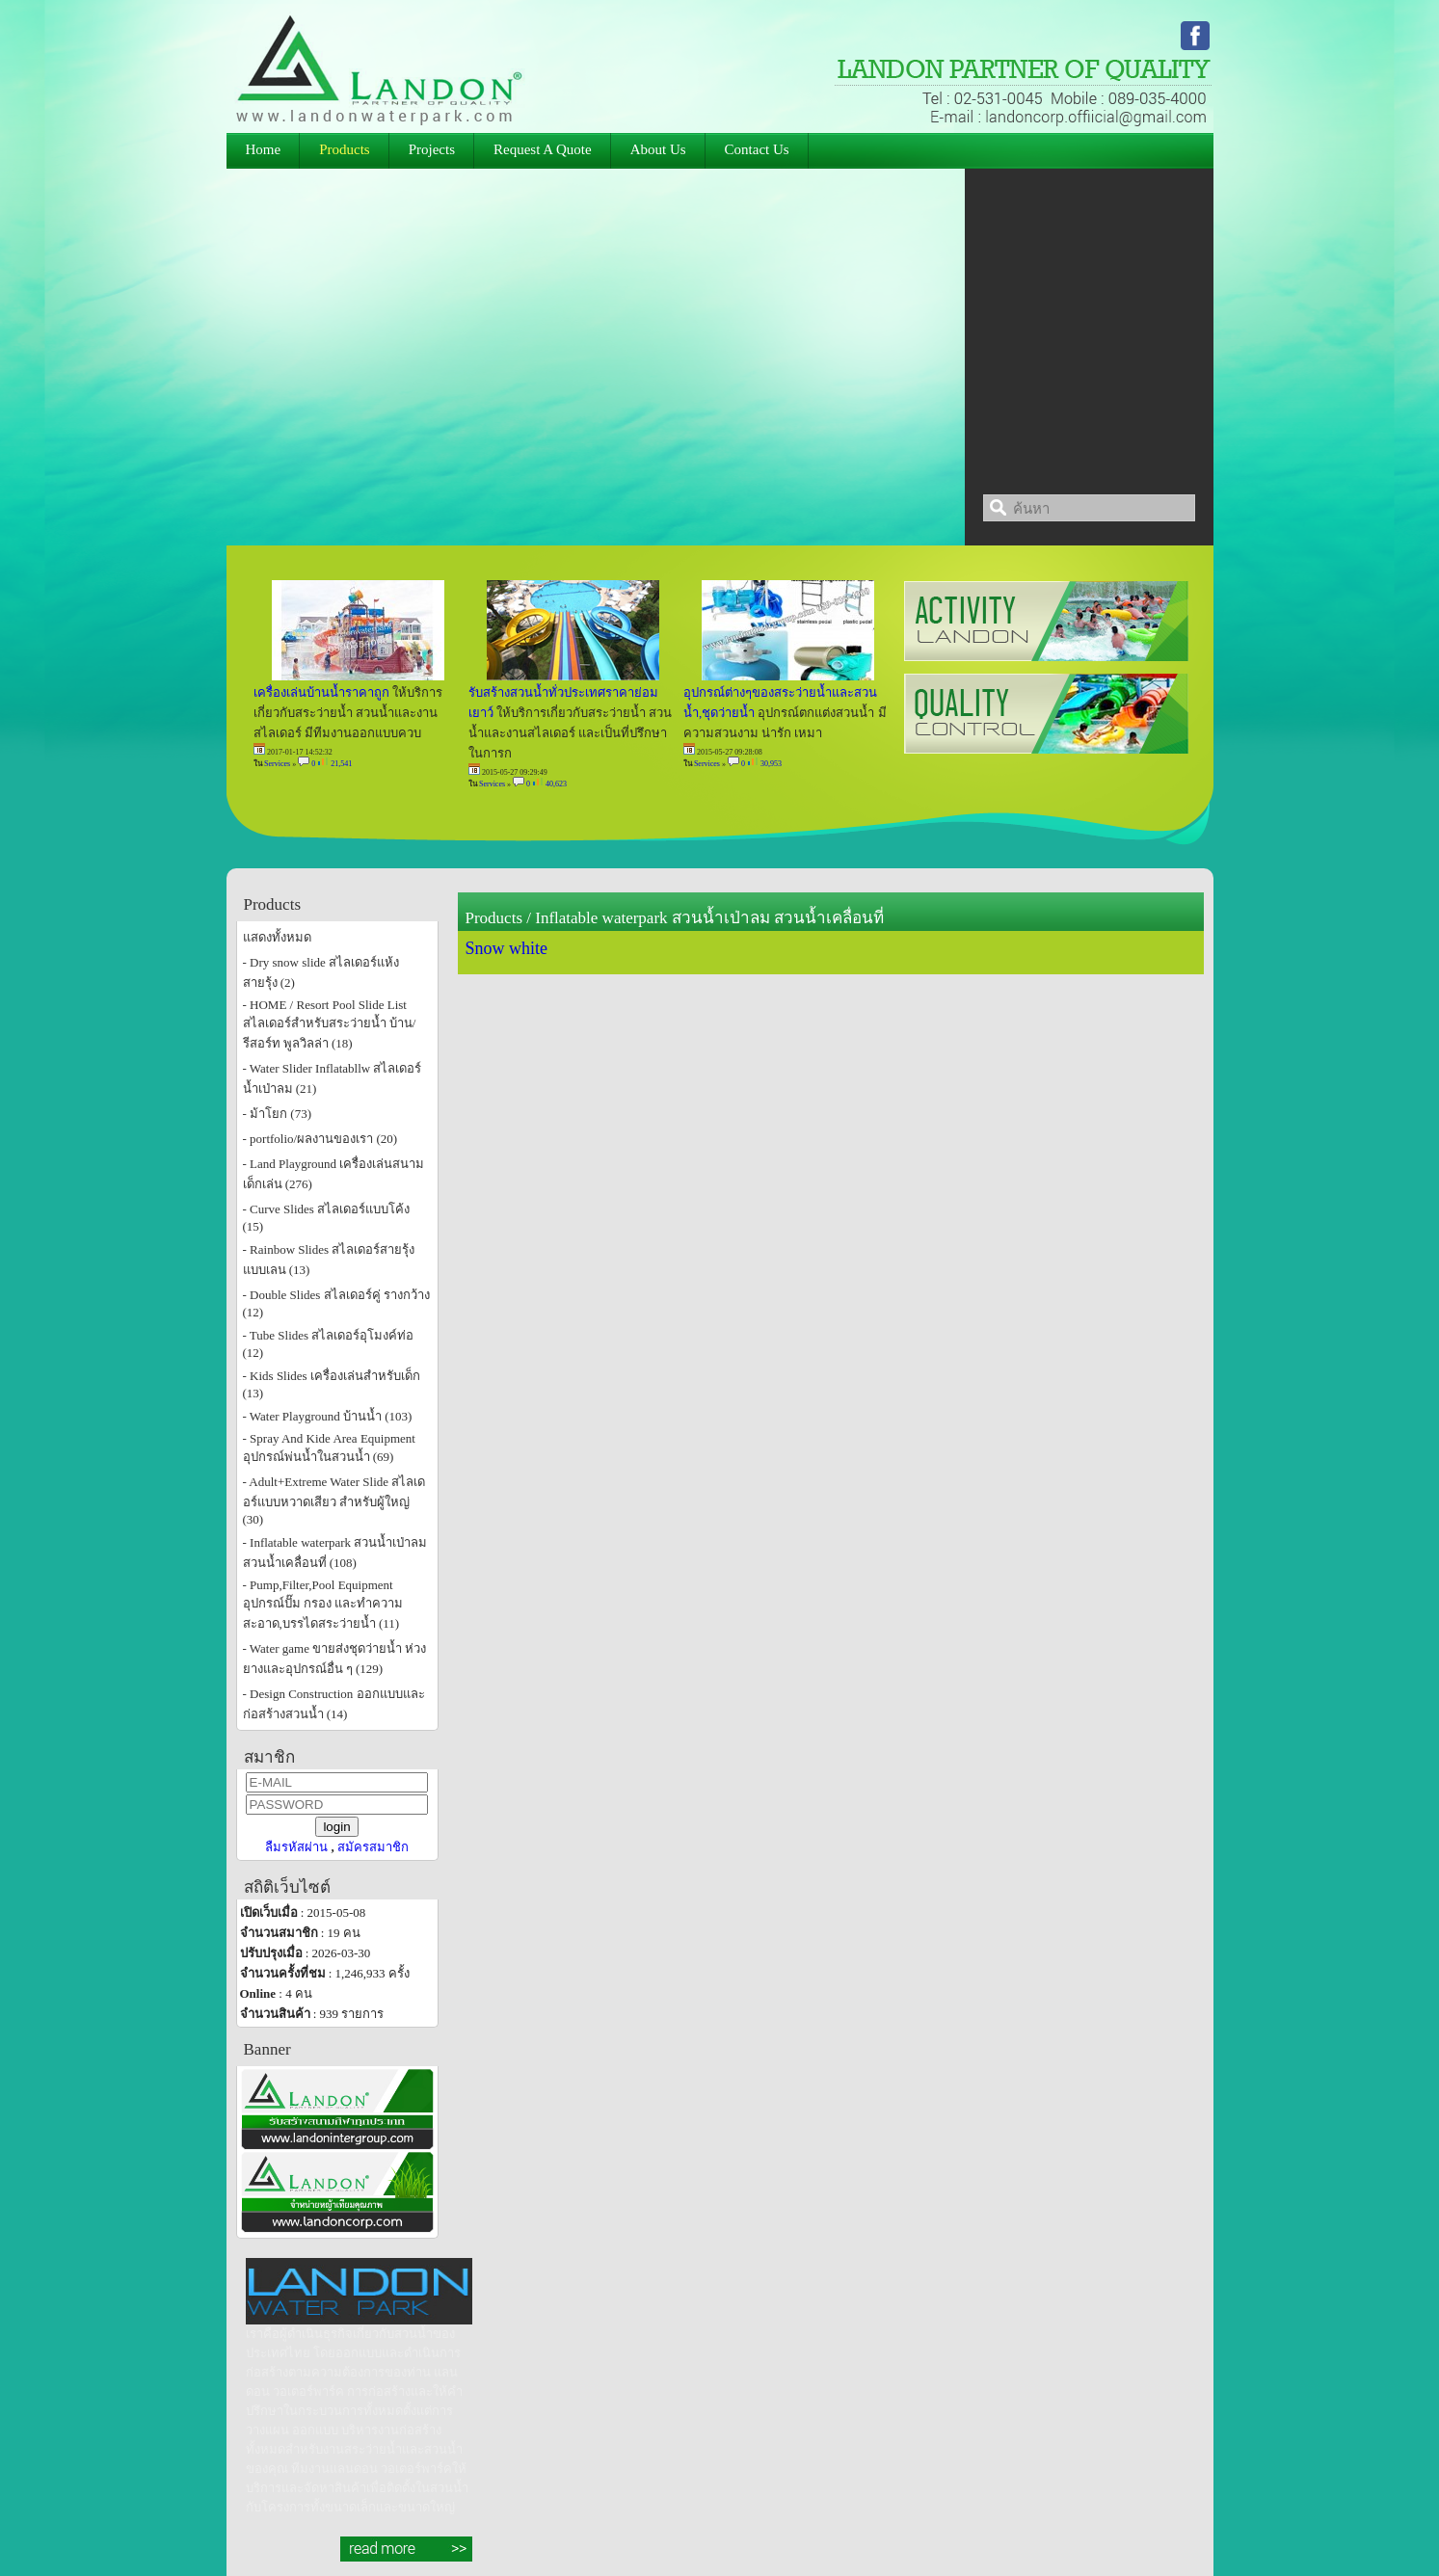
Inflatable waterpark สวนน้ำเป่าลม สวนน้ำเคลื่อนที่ (709, 918)
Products (494, 918)
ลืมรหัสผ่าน (296, 1847)
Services (277, 763)
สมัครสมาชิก (373, 1847)
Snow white (507, 948)
